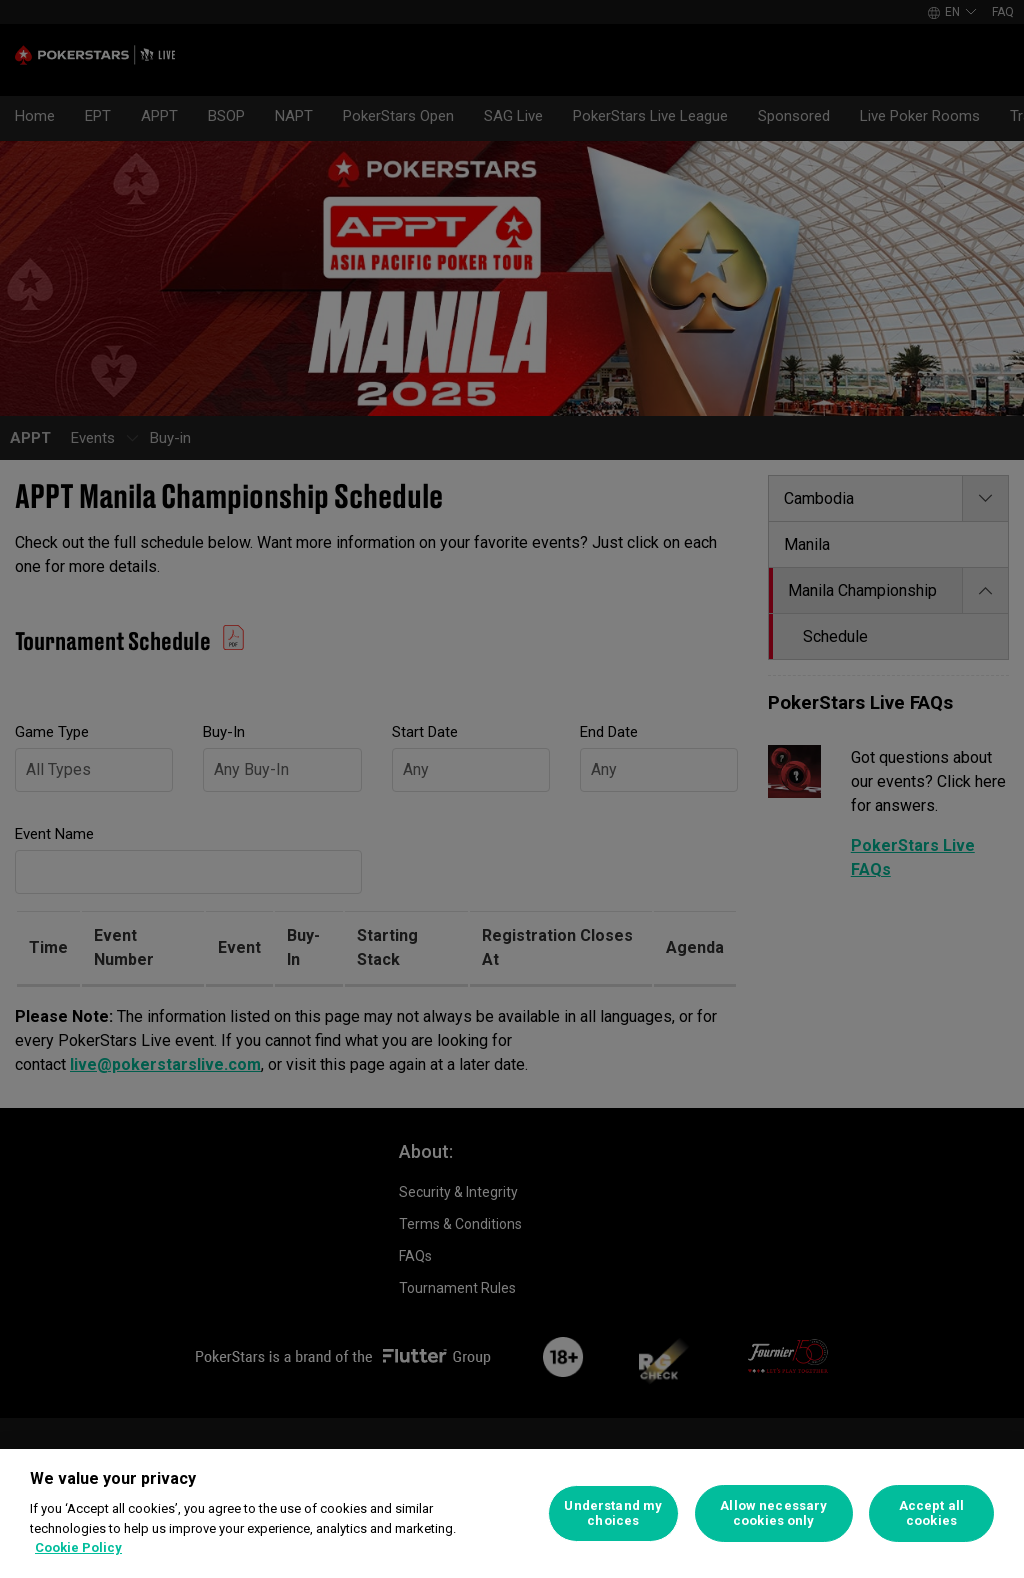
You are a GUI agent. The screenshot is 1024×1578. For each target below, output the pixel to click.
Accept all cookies (931, 1513)
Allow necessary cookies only (773, 1513)
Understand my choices (613, 1513)
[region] (512, 1513)
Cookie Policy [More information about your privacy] (78, 1547)
